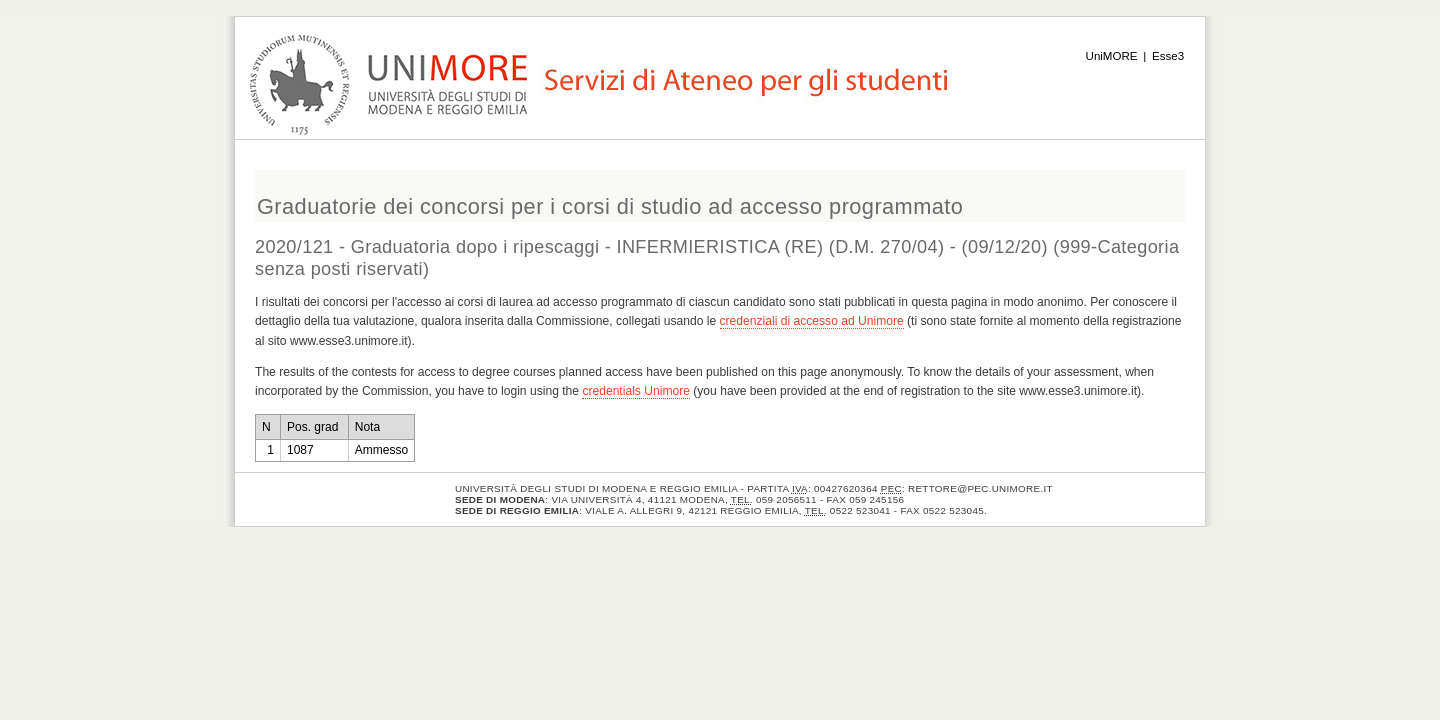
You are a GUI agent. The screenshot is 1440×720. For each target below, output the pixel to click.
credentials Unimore (636, 391)
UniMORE (1112, 56)
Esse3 (1168, 56)
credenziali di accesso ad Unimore (812, 321)
